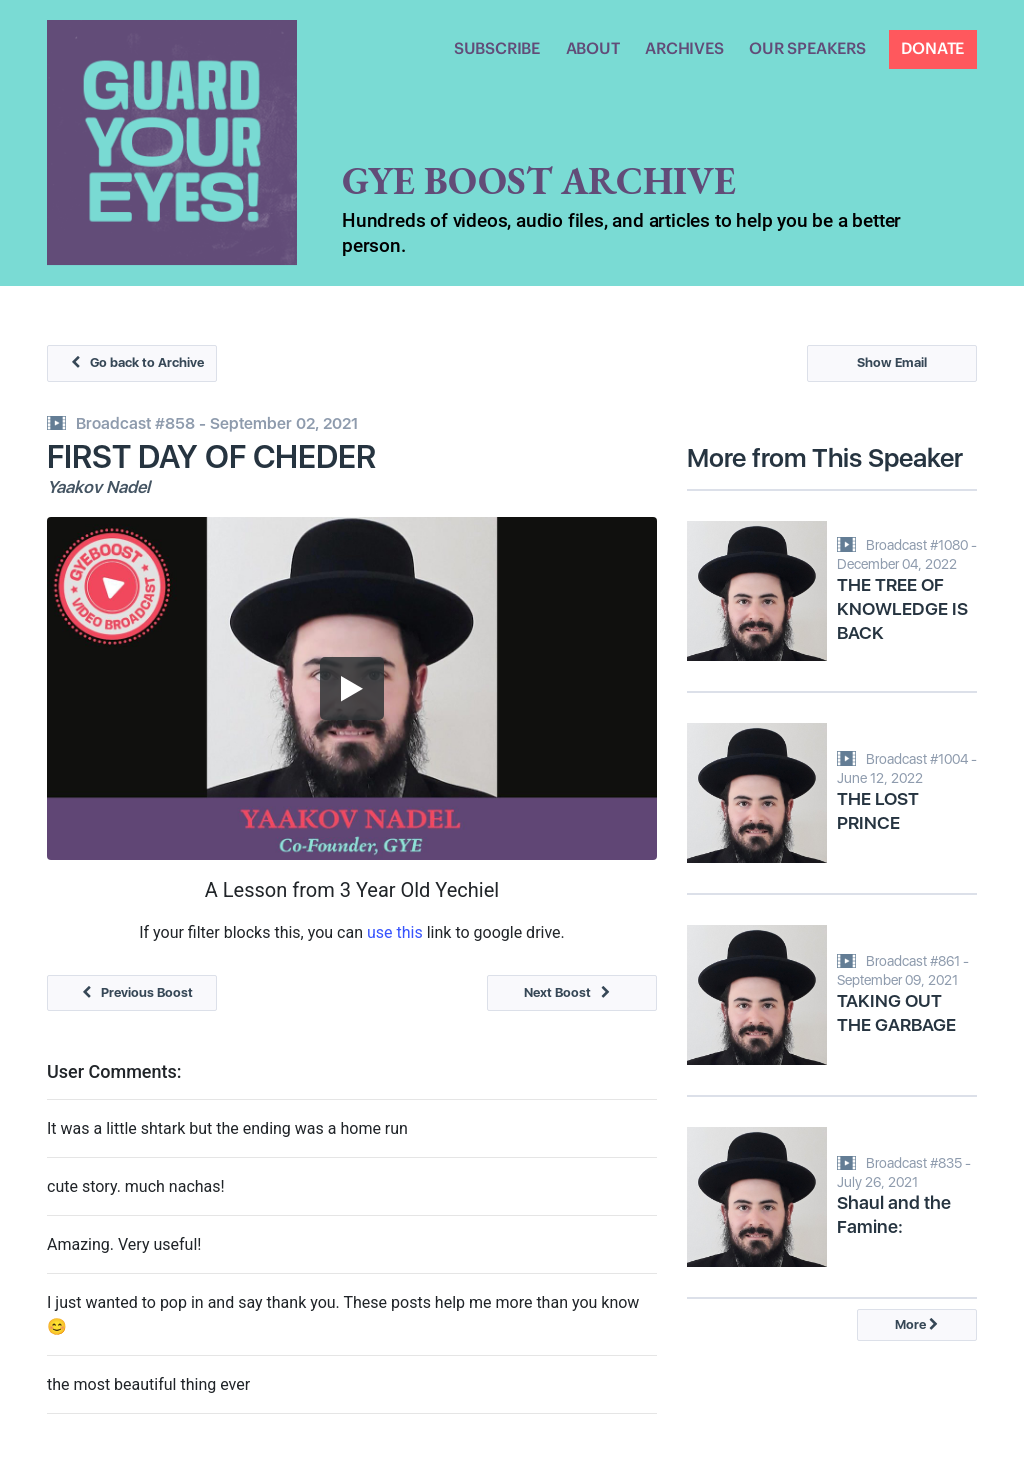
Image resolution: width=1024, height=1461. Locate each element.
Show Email (892, 363)
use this (395, 932)
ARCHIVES (684, 49)
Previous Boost (132, 992)
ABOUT (593, 49)
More (916, 1324)
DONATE (932, 49)
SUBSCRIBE (497, 49)
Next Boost (572, 992)
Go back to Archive (132, 363)
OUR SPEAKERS (807, 49)
